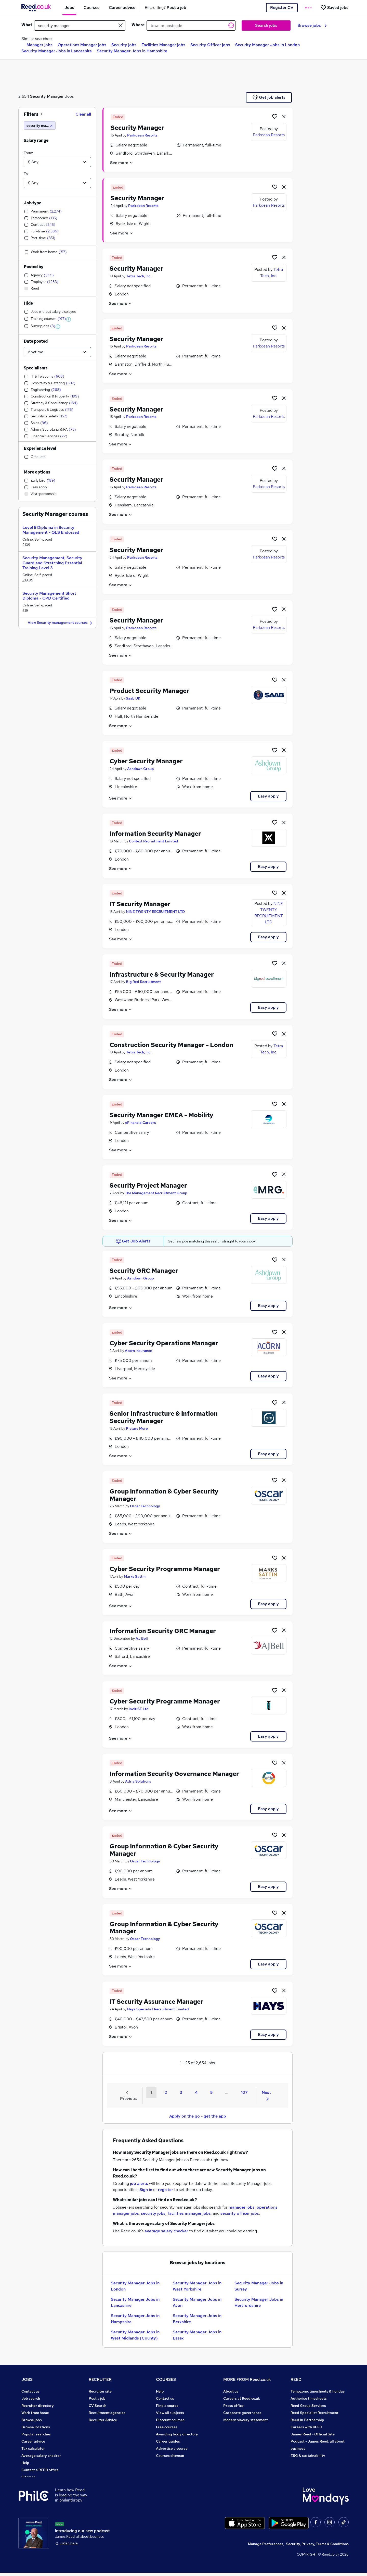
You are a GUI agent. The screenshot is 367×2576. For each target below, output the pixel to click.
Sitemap (28, 2477)
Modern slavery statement (245, 2420)
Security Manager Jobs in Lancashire (56, 51)
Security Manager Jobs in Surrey (258, 2286)
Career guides (168, 2441)
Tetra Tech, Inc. (138, 276)
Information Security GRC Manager (163, 1631)
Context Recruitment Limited (153, 841)
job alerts (139, 2183)
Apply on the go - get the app (197, 2116)
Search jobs (266, 25)
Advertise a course (172, 2448)
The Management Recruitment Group (156, 1193)
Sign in (145, 2189)
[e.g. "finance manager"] (79, 25)
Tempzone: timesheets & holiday (318, 2391)
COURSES (166, 2379)
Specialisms (35, 368)
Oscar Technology (145, 1506)
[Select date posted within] (57, 352)
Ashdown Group (140, 768)
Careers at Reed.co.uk (241, 2398)
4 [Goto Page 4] (196, 2092)
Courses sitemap (170, 2455)
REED (296, 2379)
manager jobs (242, 2207)
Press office (233, 2405)
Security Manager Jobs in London (267, 44)
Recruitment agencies (107, 2412)
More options (37, 472)
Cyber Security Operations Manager (164, 1343)
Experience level (40, 448)
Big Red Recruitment (143, 981)
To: (26, 173)
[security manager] (39, 125)
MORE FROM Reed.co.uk (247, 2379)
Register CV (281, 7)
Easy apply (268, 796)
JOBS (27, 2379)
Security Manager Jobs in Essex (197, 2335)
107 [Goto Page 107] (244, 2092)
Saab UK (133, 698)
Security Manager (47, 96)
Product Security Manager (149, 691)
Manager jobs (40, 44)
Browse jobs (312, 25)
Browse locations (35, 2427)
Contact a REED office (40, 2470)
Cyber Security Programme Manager (165, 1569)
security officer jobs (239, 2213)
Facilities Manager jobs (163, 44)
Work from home (35, 2412)
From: (28, 153)
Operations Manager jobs (82, 44)
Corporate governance (242, 2412)
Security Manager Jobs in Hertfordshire (258, 2302)
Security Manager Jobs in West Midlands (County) (135, 2335)
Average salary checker (41, 2455)
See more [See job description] (121, 162)
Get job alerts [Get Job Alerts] (269, 97)
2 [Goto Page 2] (166, 2092)
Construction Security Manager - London (171, 1045)
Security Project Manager (148, 1185)
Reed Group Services (308, 2405)
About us (230, 2391)
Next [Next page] (266, 2095)
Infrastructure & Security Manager (162, 974)
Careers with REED (306, 2427)
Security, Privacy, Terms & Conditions (317, 2547)
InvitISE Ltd (139, 1709)
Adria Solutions (138, 1781)
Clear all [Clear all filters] (83, 114)
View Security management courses (61, 623)
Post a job (97, 2398)
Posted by (33, 266)
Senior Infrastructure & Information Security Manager (164, 1417)
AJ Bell (142, 1638)
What (26, 25)
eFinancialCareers (140, 1122)
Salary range (36, 140)
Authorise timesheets (309, 2398)
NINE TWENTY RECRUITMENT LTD (155, 911)
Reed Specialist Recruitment (314, 2412)
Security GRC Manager (144, 1271)
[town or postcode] (191, 25)
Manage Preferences (265, 2547)
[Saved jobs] (334, 7)
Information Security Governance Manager (174, 1774)
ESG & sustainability (308, 2455)
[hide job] (283, 116)
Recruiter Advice (103, 2420)
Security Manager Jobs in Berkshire (197, 2318)
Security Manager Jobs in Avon (197, 2302)
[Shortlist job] (274, 116)
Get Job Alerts (133, 1241)
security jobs (153, 2213)
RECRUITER (100, 2379)
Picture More (137, 1428)
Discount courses (170, 2420)
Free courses (166, 2427)
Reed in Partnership (307, 2420)
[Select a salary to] (57, 183)
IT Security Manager (140, 904)
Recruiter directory (37, 2405)
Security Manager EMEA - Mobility (161, 1115)
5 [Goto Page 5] (211, 2092)
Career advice (33, 2441)
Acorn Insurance (138, 1350)
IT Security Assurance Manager (156, 2002)
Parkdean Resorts (142, 135)
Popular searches (36, 2434)
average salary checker (166, 2231)
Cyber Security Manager (146, 761)
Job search (30, 2398)
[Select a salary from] (57, 162)
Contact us (30, 2391)
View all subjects (170, 2412)
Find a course (167, 2405)
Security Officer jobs (210, 44)
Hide (28, 303)
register (165, 2189)
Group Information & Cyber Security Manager (164, 1495)
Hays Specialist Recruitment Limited (158, 2009)
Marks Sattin (135, 1576)
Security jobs (123, 44)
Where (138, 25)
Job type (32, 203)
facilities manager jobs (189, 2213)
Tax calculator (33, 2448)
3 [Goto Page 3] (181, 2092)
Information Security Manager (155, 834)
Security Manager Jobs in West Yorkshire (197, 2286)
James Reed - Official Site (313, 2434)
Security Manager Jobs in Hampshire (132, 51)
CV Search (97, 2405)
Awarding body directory (177, 2434)
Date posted (36, 341)
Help (25, 2462)
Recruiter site (100, 2391)
